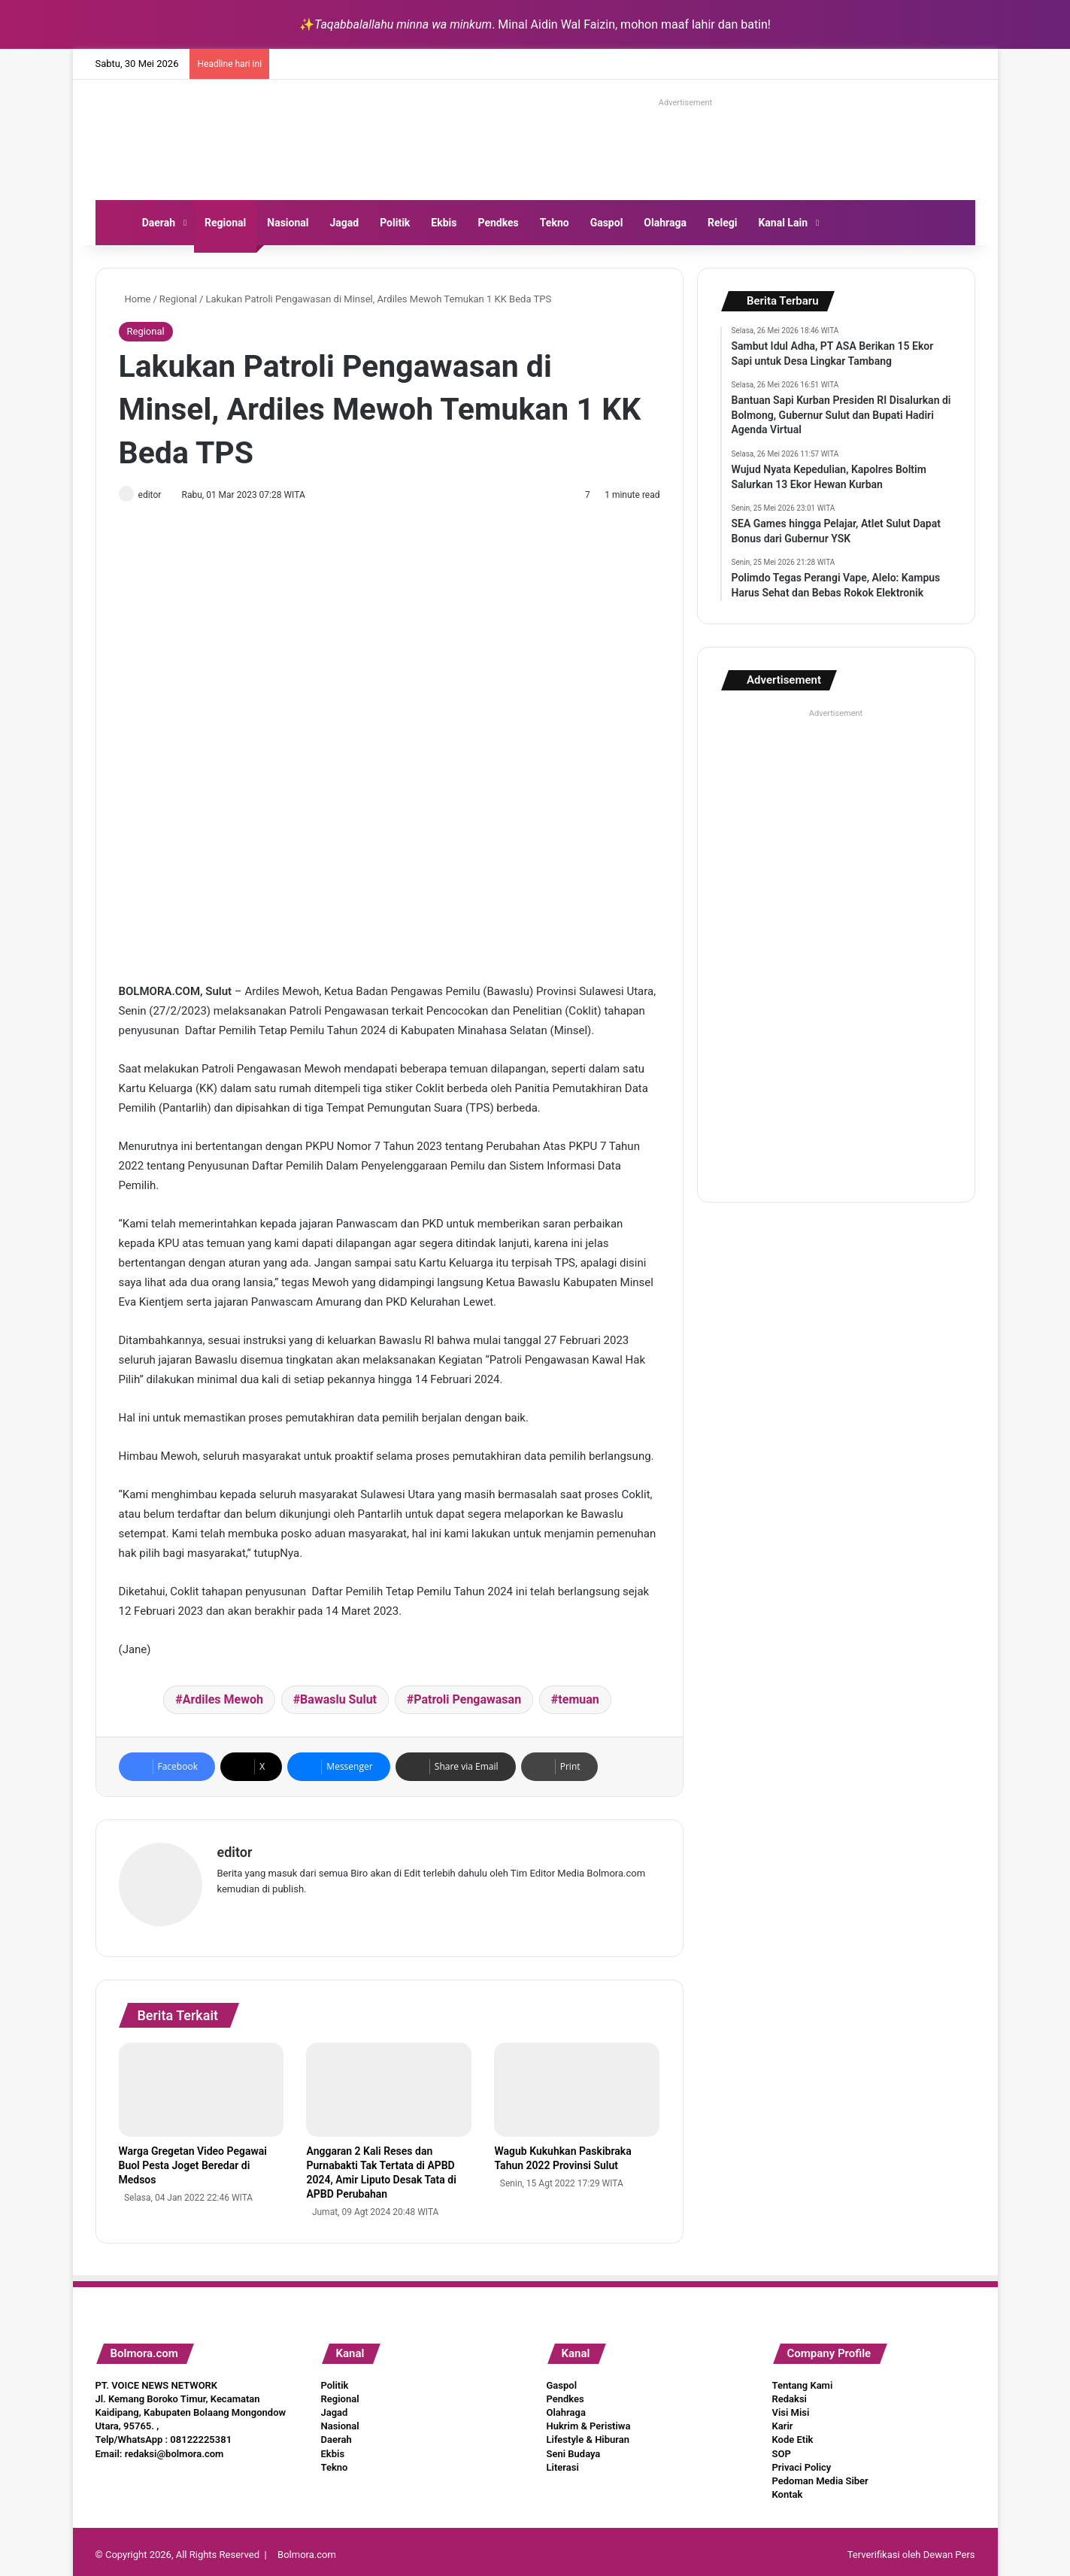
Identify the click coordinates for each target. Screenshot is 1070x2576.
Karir (782, 2420)
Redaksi (789, 2392)
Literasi (563, 2460)
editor (156, 495)
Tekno (554, 223)
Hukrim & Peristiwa (589, 2420)
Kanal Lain (783, 223)
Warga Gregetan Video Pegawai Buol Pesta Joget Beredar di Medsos (193, 2158)
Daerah (158, 223)
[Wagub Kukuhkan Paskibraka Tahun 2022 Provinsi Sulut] (576, 2083)
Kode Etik (793, 2433)
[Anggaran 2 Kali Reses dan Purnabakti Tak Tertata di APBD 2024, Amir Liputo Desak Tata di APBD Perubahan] (388, 2083)
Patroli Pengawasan (467, 1701)
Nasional (287, 223)
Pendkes (497, 223)
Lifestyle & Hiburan (588, 2433)
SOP (781, 2447)
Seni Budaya (574, 2447)
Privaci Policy (802, 2460)
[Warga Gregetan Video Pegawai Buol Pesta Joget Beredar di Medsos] (201, 2083)
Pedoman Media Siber (820, 2474)
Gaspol (606, 223)
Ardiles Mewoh (223, 1701)
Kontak (787, 2487)
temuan (578, 1701)
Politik (395, 223)
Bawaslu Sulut (338, 1701)
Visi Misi (791, 2405)
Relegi (723, 223)
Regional (225, 223)
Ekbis (443, 223)
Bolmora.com (306, 2548)
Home (135, 299)
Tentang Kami (802, 2378)
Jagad (344, 223)
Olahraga (665, 223)
